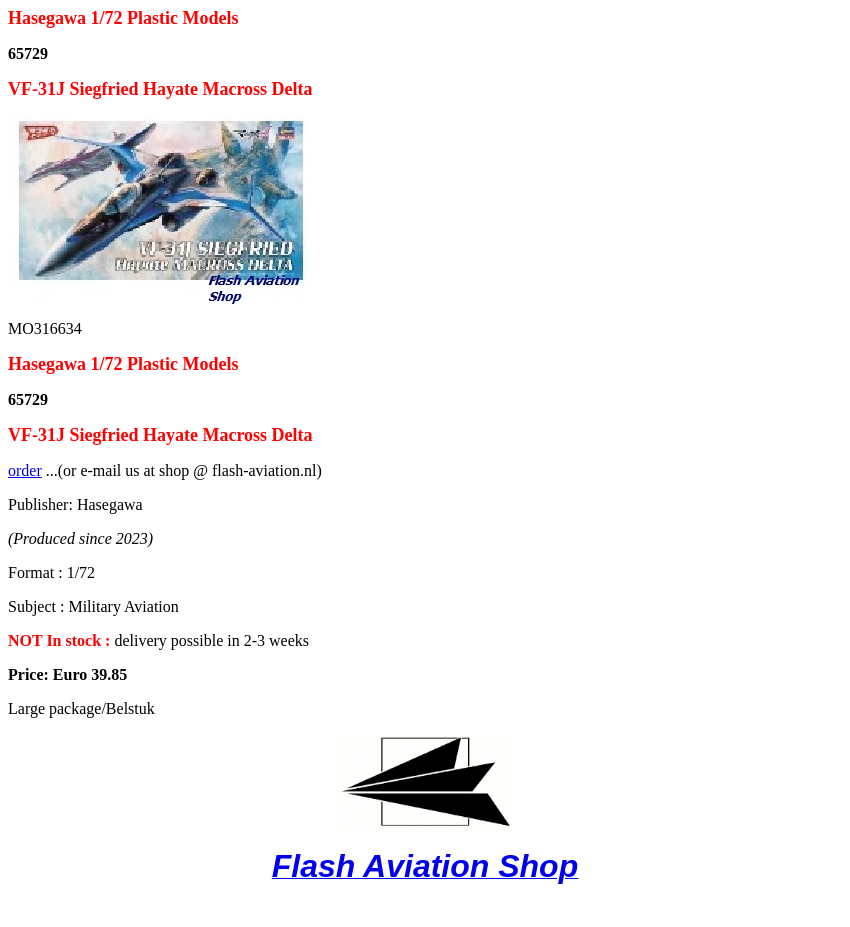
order (25, 470)
